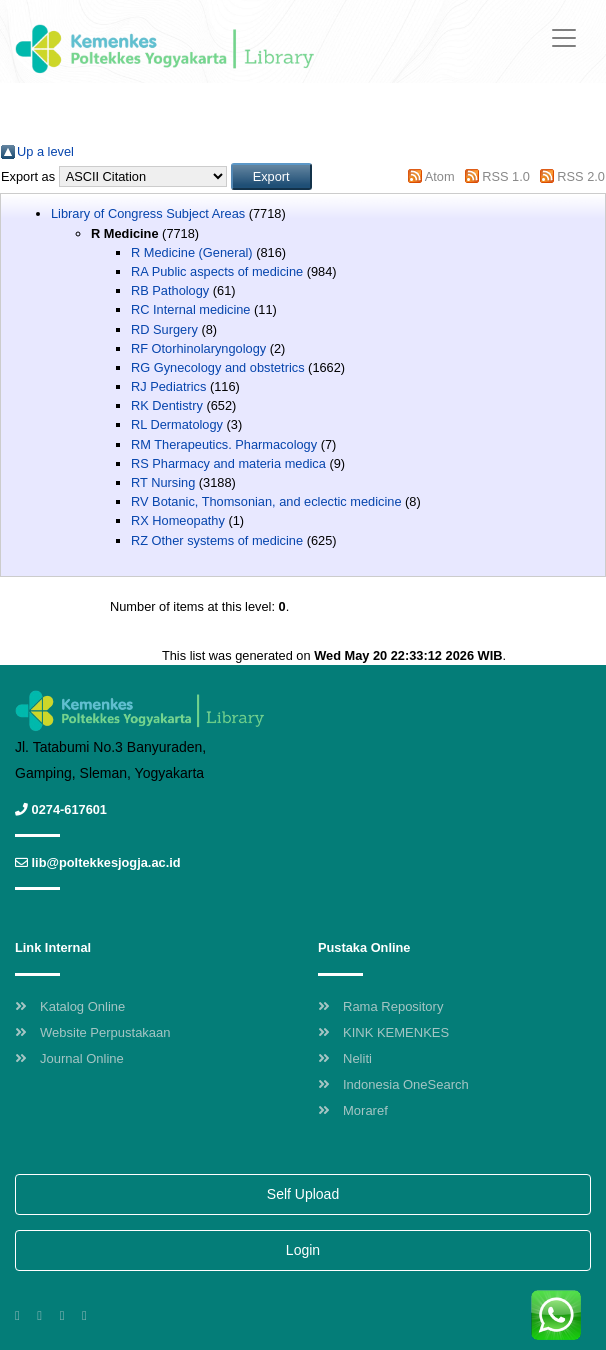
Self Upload (303, 1194)
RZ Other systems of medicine (217, 540)
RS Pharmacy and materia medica (228, 463)
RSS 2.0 (581, 176)
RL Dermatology (177, 424)
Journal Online (69, 1058)
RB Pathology (170, 290)
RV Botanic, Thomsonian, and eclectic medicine (266, 501)
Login (303, 1250)
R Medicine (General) (192, 252)
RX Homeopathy (178, 520)
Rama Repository (380, 1006)
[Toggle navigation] (564, 38)
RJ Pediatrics (168, 386)
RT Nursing (163, 482)
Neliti (345, 1058)
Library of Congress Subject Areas (148, 213)
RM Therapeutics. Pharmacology (224, 444)
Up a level (45, 151)
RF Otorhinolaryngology (198, 348)
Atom (440, 176)
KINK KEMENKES (383, 1032)
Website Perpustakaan (93, 1032)
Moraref (353, 1110)
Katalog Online (70, 1006)
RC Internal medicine (191, 309)
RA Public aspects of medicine (217, 271)
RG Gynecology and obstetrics (218, 367)
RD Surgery (164, 329)
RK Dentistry (167, 405)
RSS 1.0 (506, 176)
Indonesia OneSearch (393, 1084)
